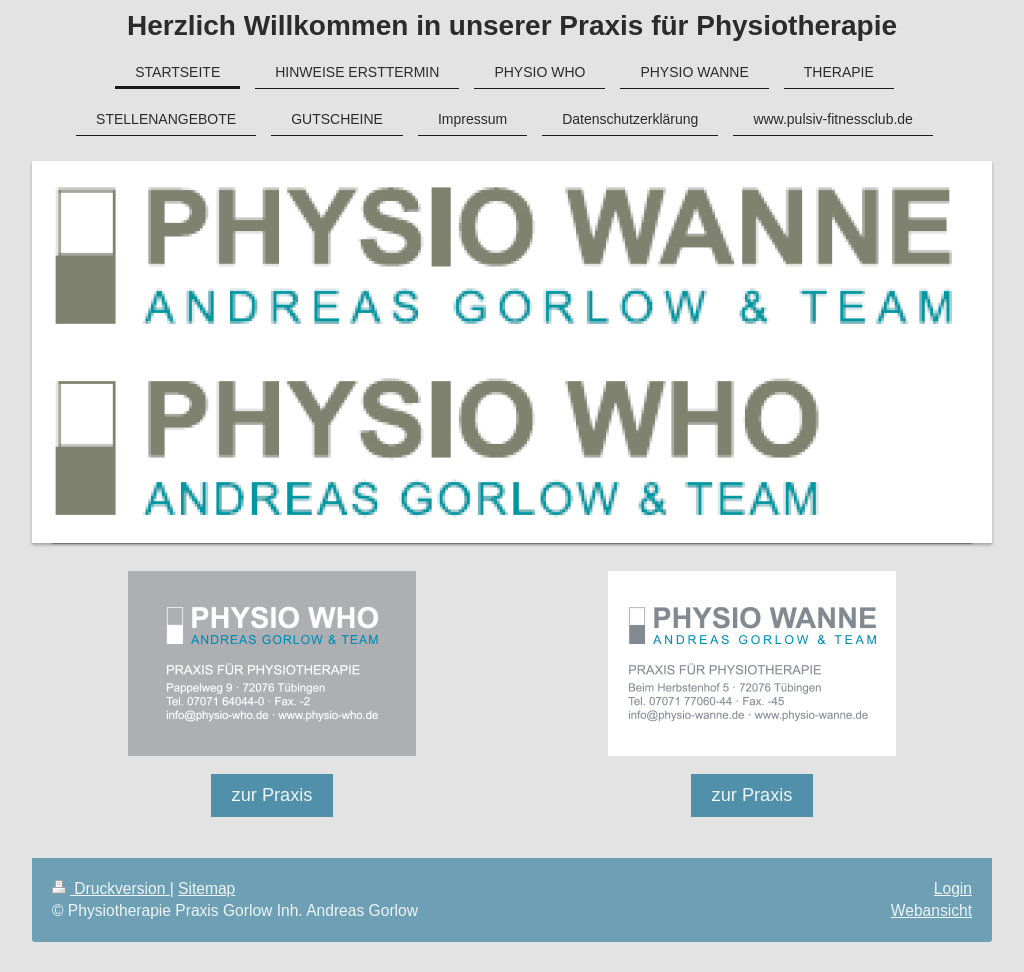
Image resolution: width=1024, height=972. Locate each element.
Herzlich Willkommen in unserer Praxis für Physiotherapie (512, 25)
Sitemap (206, 888)
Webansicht (931, 910)
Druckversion (111, 888)
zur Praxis (272, 795)
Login (953, 888)
